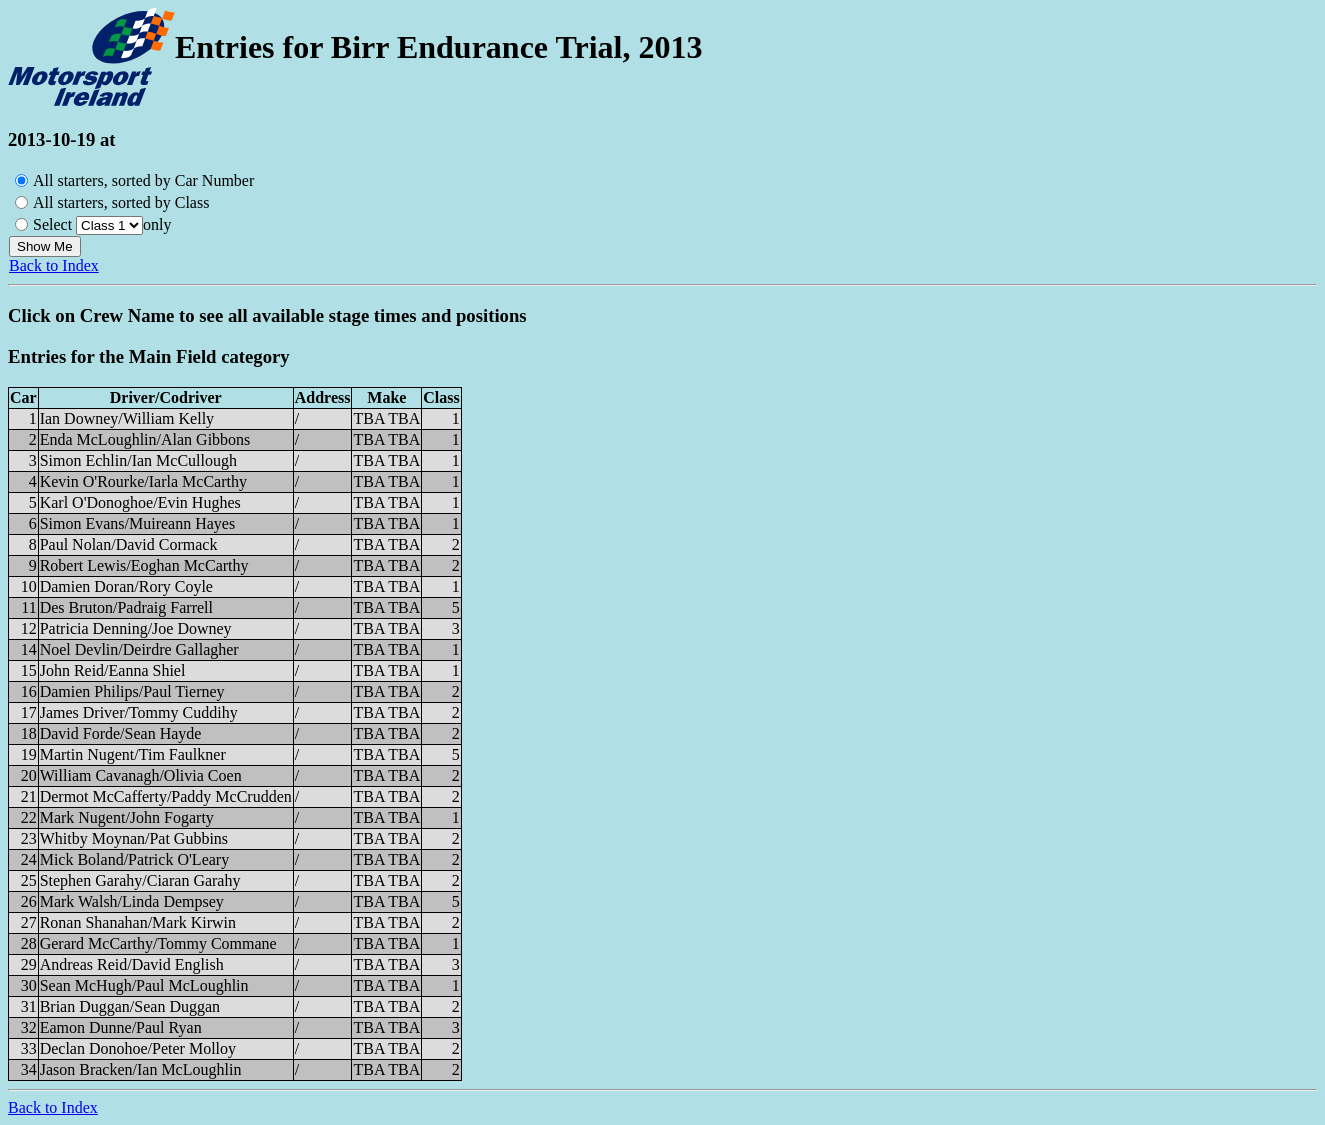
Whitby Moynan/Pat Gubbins (134, 838)
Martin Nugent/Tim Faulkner (133, 754)
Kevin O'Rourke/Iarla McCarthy (143, 481)
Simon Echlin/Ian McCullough (138, 460)
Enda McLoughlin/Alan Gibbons (145, 439)
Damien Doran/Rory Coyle (126, 586)
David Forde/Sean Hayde (121, 733)
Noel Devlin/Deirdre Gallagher (139, 649)
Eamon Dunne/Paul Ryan (121, 1027)
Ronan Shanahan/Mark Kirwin (138, 922)
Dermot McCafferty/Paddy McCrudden (166, 796)
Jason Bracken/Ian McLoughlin (141, 1069)
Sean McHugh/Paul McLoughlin (144, 985)
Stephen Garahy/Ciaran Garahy (140, 880)
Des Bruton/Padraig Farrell (126, 607)
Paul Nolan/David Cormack (129, 544)
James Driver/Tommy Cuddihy (139, 712)
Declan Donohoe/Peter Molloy (138, 1048)
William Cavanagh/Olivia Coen (141, 775)
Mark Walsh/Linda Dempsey (132, 901)
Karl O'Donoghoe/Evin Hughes (140, 502)
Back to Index (54, 265)
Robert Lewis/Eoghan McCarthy (144, 565)
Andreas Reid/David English (132, 964)
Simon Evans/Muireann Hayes (138, 523)
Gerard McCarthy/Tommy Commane (158, 943)
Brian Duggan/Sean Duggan (130, 1006)
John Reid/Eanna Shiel (113, 670)
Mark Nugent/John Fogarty (127, 817)
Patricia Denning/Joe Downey (136, 628)
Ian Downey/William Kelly (127, 418)
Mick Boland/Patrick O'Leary (135, 859)
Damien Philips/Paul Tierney (132, 691)
